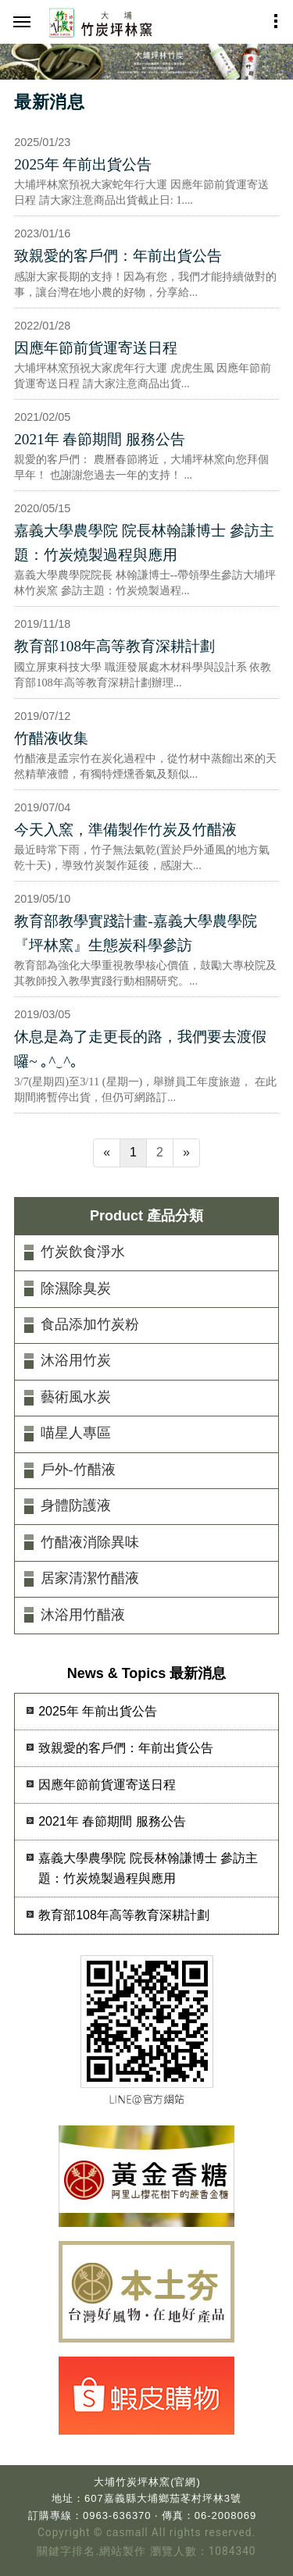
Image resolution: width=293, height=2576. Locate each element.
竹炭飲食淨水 (83, 1251)
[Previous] (106, 1152)
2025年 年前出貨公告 (83, 164)
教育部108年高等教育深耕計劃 (114, 646)
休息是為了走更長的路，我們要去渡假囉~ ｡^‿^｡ (140, 1048)
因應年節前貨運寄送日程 (95, 348)
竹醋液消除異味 (90, 1542)
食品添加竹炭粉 (90, 1324)
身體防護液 (76, 1505)
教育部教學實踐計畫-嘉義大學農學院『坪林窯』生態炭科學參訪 (135, 933)
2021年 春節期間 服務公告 (99, 439)
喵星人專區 (76, 1433)
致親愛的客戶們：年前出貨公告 (118, 256)
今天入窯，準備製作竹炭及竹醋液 (125, 829)
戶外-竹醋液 (78, 1469)
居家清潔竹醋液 (90, 1578)
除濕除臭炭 (76, 1288)
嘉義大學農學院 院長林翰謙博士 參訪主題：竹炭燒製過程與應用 (144, 542)
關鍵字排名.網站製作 (91, 2551)
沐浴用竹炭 (76, 1360)
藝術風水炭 (76, 1397)
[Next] (186, 1152)
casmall (127, 2533)
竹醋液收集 (51, 738)
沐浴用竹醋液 (83, 1615)
